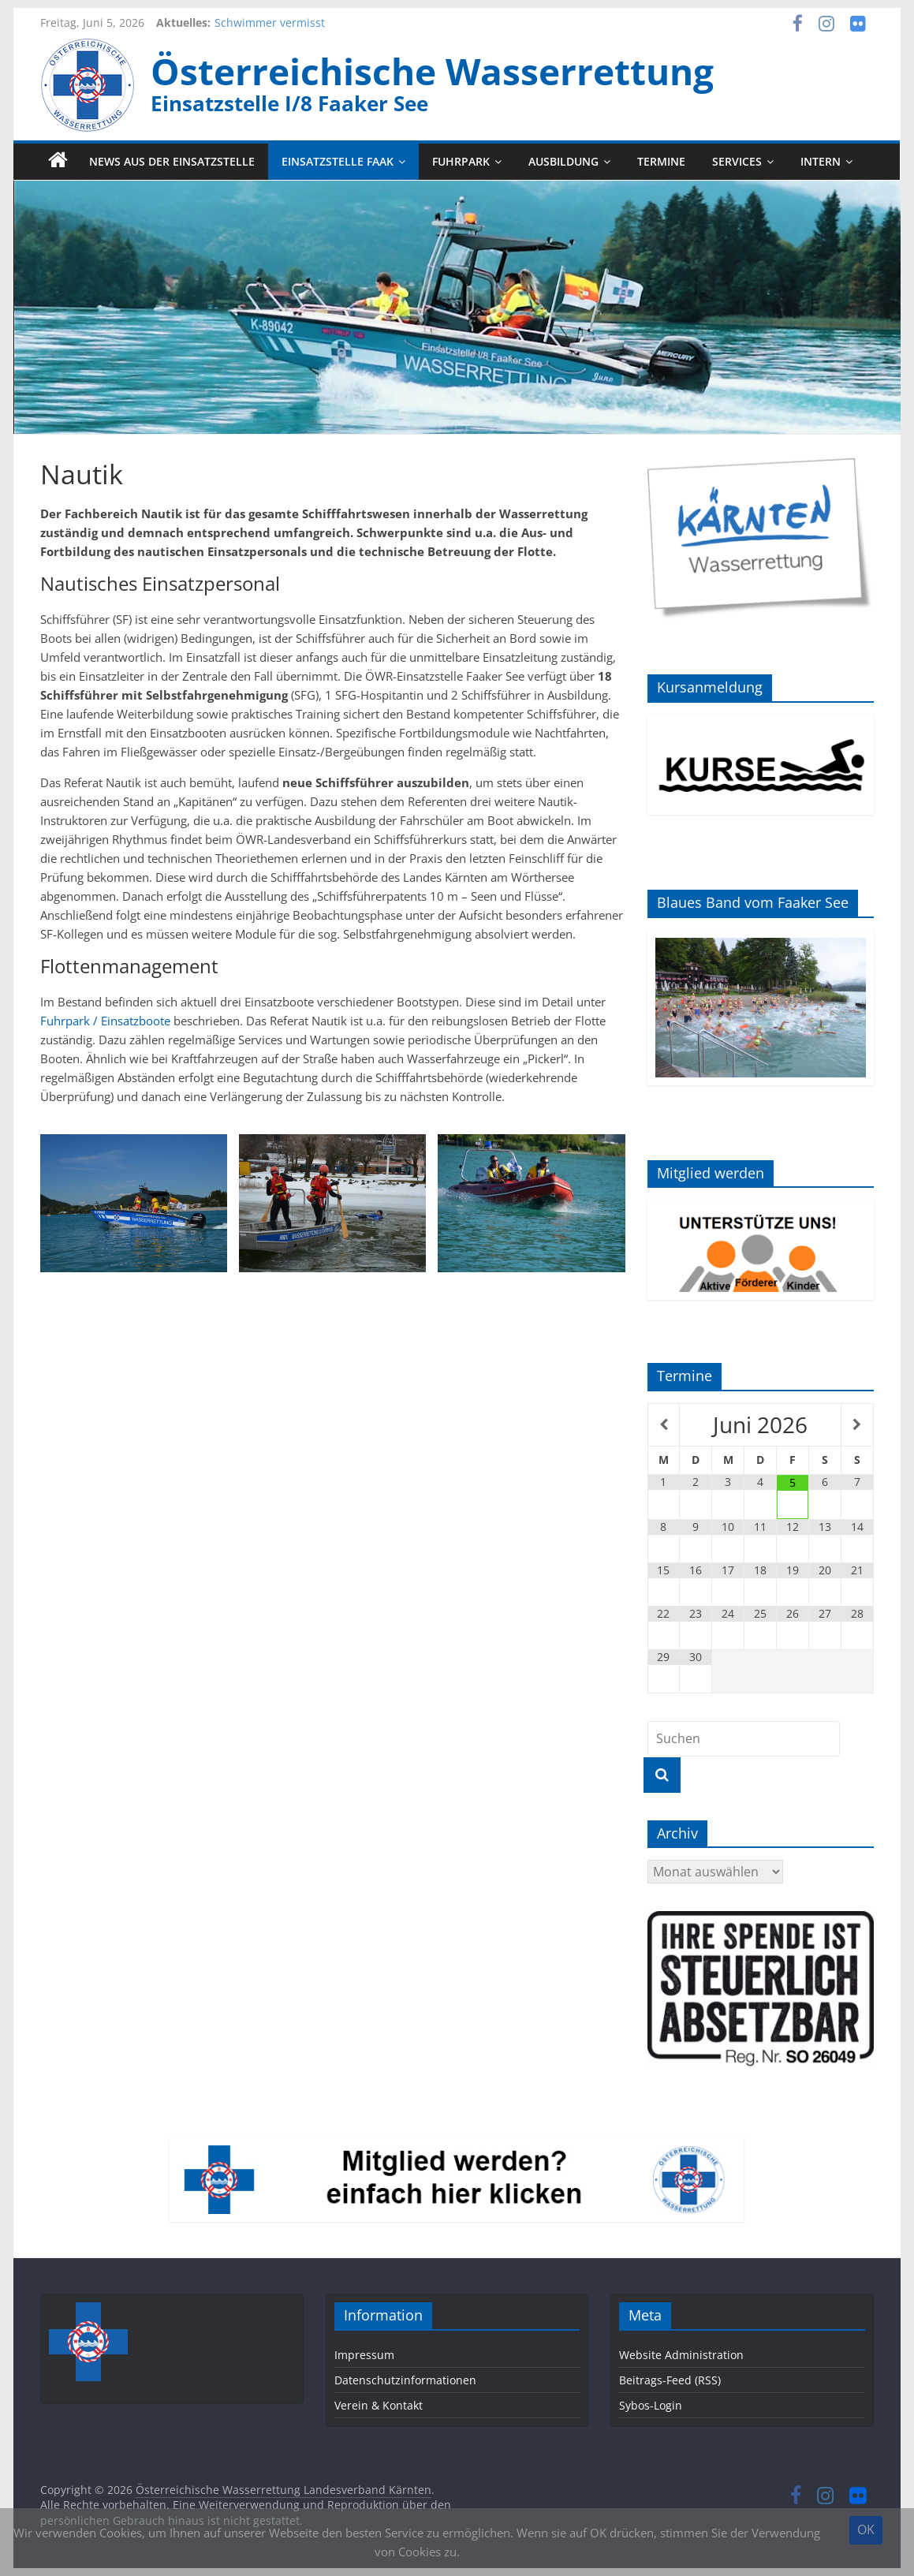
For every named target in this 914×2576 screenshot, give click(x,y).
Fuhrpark (461, 161)
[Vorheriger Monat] (664, 1425)
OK (866, 2529)
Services (737, 161)
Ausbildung (563, 161)
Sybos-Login (650, 2405)
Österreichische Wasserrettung (432, 71)
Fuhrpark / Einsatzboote (105, 1021)
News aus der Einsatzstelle (172, 161)
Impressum (364, 2354)
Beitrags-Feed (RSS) (670, 2380)
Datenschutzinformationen (405, 2380)
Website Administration (681, 2354)
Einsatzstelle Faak (338, 161)
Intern (820, 161)
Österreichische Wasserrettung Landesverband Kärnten (283, 2489)
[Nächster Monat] (857, 1425)
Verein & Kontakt (378, 2405)
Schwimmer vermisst (270, 22)
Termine (661, 161)
